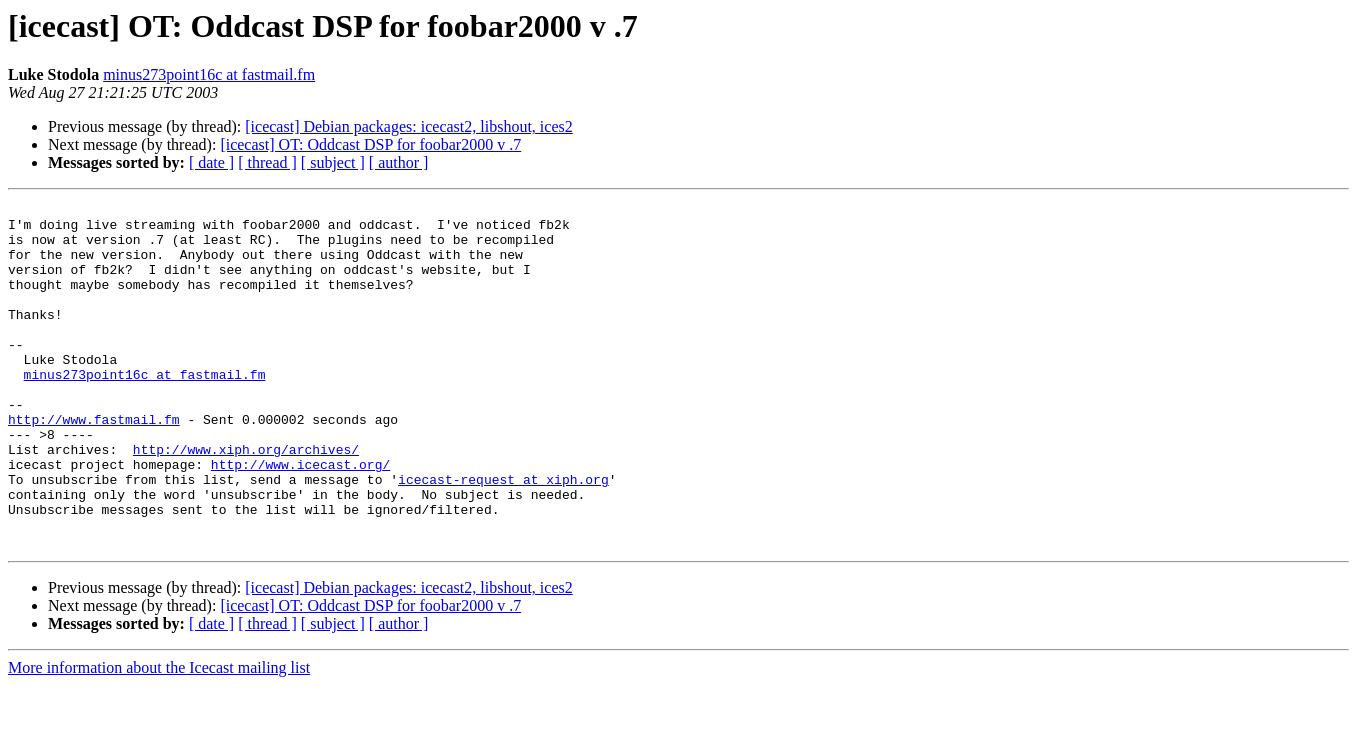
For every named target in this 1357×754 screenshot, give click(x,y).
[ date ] (211, 162)
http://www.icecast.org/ (300, 518)
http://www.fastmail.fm (94, 464)
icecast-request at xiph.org (503, 536)
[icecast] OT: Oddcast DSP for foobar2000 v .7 (370, 144)
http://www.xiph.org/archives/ (246, 500)
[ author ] (399, 162)
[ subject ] (333, 162)
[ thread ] (267, 162)
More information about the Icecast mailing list (159, 736)
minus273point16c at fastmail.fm (209, 74)
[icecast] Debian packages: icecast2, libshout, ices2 (408, 126)
